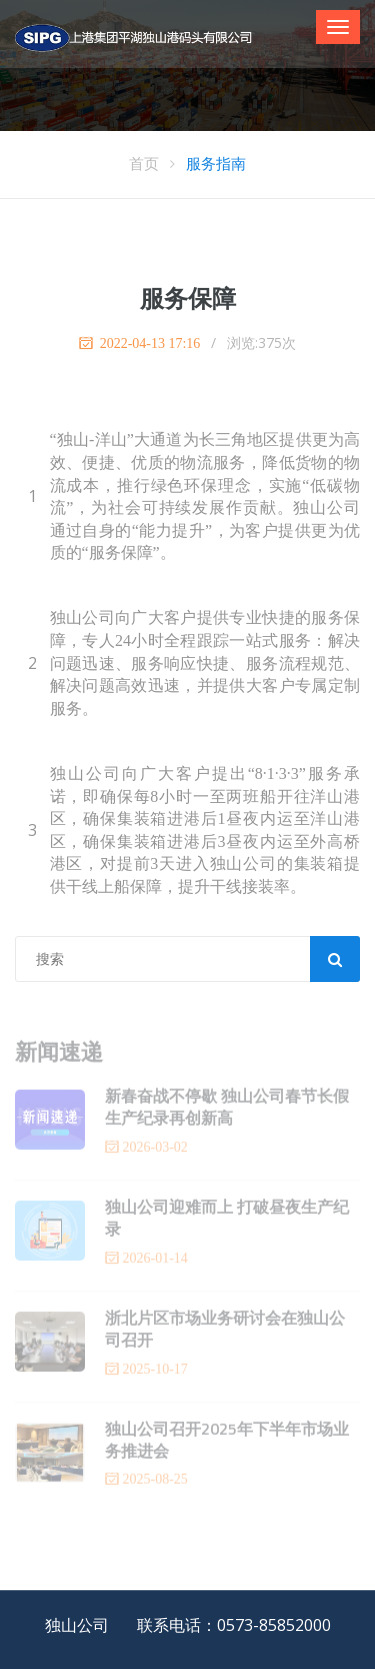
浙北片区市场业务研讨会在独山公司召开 (225, 1331)
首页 (144, 163)
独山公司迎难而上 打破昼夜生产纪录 (227, 1220)
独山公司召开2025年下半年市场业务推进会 (227, 1442)
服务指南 (216, 163)
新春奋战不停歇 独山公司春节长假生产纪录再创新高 (227, 1109)
